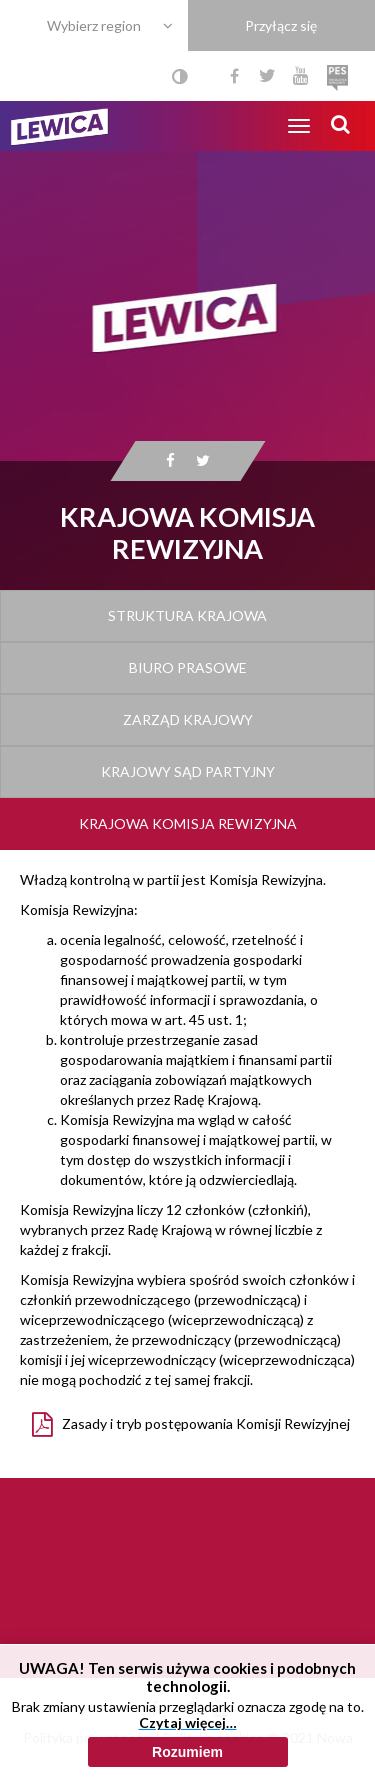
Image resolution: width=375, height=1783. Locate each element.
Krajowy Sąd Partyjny (188, 771)
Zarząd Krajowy (188, 719)
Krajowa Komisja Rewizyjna (188, 823)
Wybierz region (94, 25)
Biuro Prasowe (188, 667)
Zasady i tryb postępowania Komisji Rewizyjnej (206, 1423)
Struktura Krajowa (187, 615)
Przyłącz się (281, 25)
